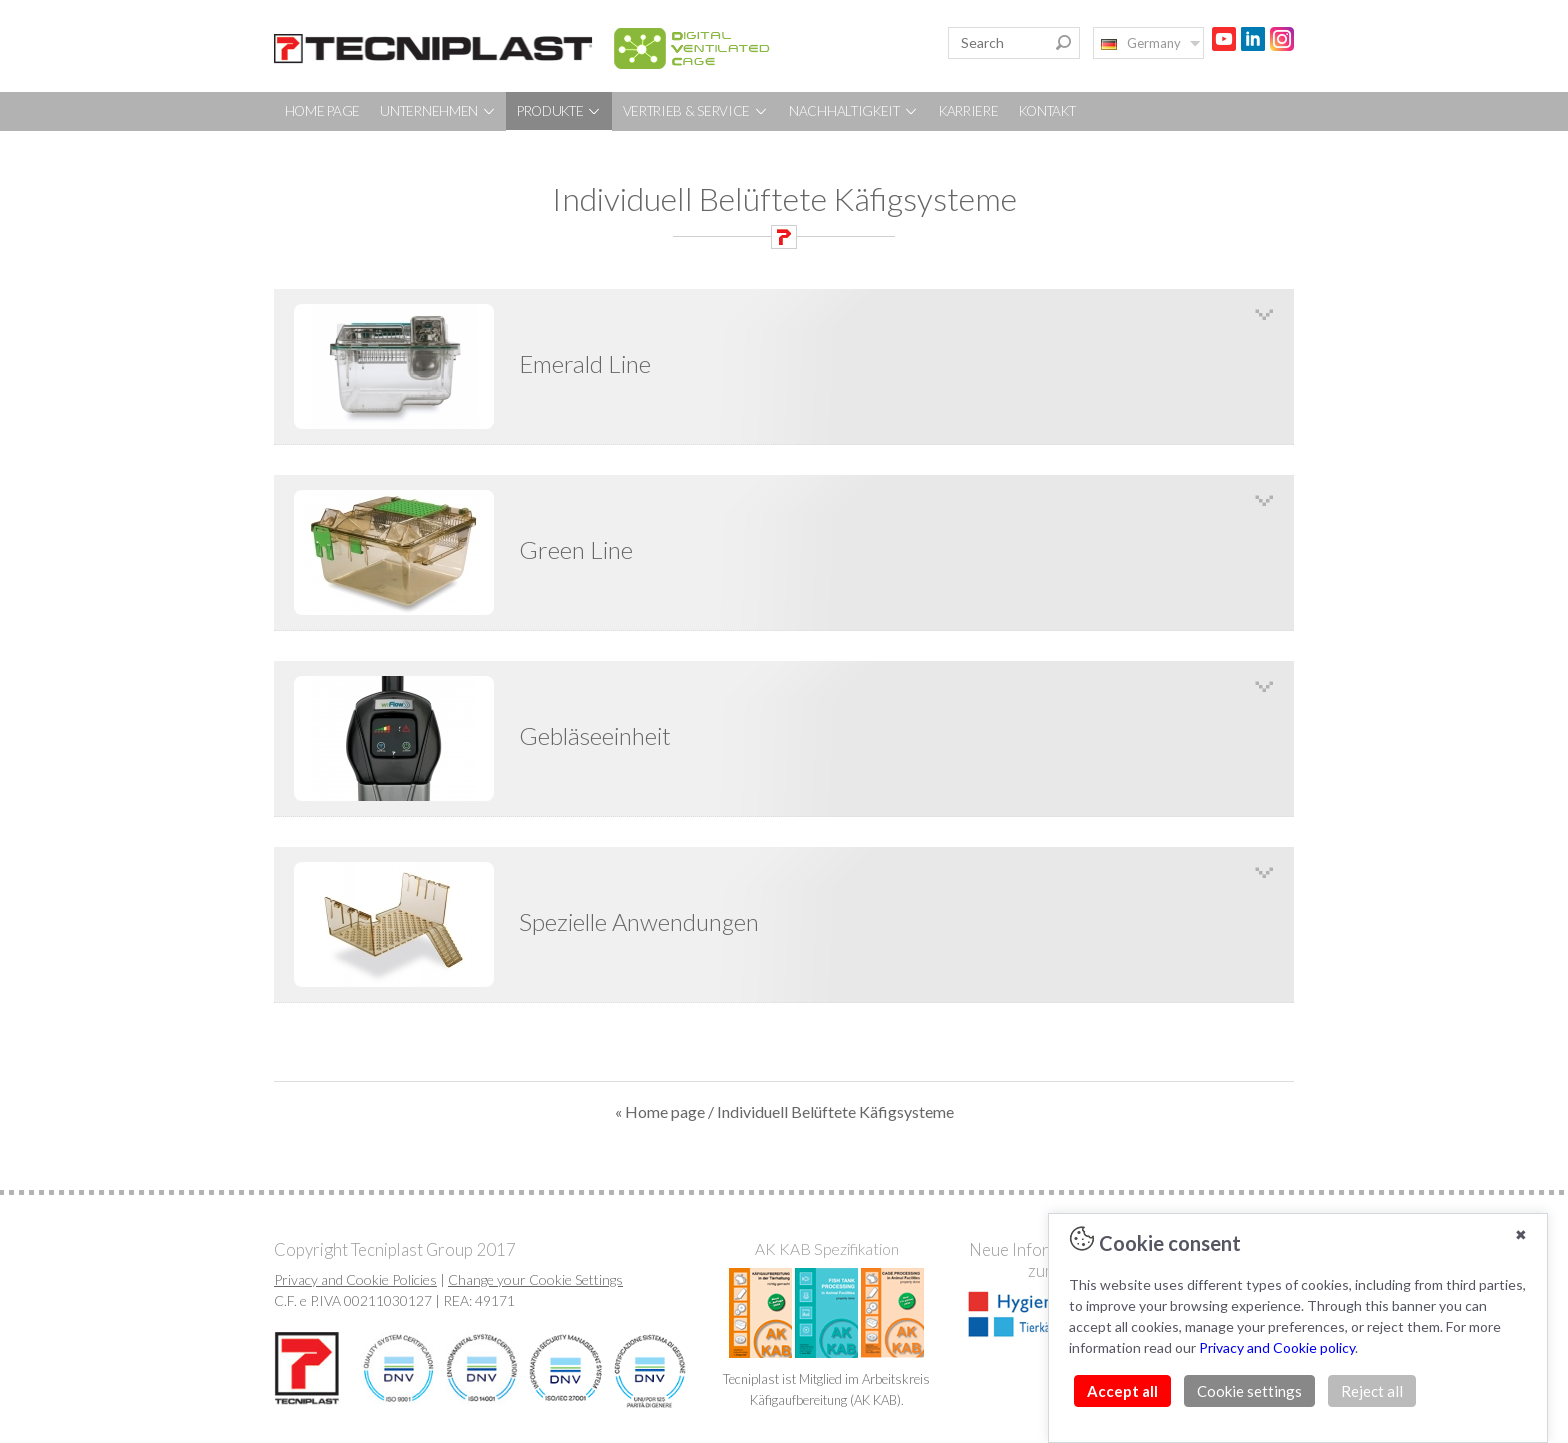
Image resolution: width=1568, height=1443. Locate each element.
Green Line (576, 549)
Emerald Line (585, 363)
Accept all (1122, 1391)
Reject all (1372, 1391)
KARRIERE (969, 111)
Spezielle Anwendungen (639, 921)
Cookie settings (1249, 1391)
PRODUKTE (559, 111)
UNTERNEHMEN (438, 111)
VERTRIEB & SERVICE (696, 111)
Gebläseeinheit (595, 735)
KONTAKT (1047, 111)
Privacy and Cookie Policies (355, 1279)
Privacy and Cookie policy (1277, 1347)
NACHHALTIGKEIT (854, 111)
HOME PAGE (322, 111)
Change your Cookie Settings (535, 1279)
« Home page (660, 1111)
